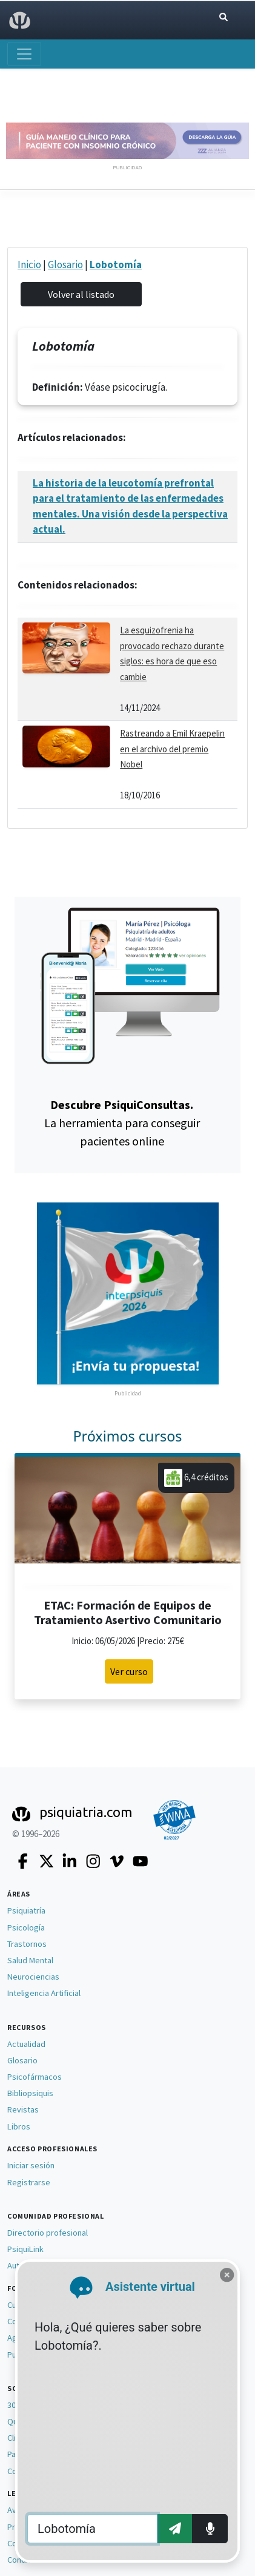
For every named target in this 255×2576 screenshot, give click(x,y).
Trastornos (27, 1943)
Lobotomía (116, 264)
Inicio (29, 264)
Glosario (65, 264)
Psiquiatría (26, 1910)
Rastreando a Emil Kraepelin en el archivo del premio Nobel (172, 748)
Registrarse (28, 2182)
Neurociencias (33, 1976)
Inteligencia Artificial (44, 1993)
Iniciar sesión (31, 2165)
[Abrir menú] (24, 54)
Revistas (23, 2109)
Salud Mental (30, 1960)
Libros (18, 2126)
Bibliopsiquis (30, 2093)
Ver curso (129, 1671)
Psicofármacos (34, 2076)
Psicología (26, 1927)
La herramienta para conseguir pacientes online (122, 1122)
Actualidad (26, 2043)
